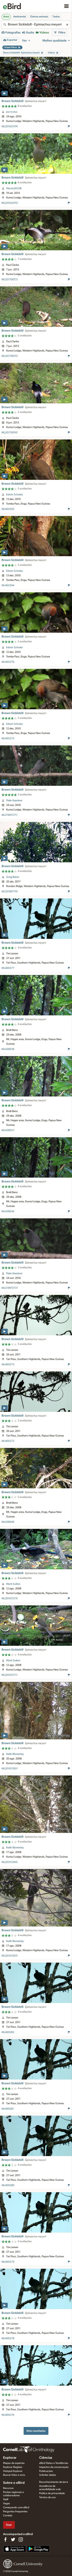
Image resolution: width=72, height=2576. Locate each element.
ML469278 (8, 2338)
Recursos (8, 2488)
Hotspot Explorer (12, 2471)
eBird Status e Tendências (53, 2463)
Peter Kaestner (14, 800)
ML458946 (8, 1522)
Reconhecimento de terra (53, 2482)
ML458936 (8, 1211)
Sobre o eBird (14, 2483)
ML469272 (8, 1441)
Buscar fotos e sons (14, 2475)
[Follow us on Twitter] (13, 2539)
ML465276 (8, 662)
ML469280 (8, 2185)
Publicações (46, 2471)
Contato (7, 2515)
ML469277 (8, 968)
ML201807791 (10, 891)
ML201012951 (10, 1768)
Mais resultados (36, 2430)
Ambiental (19, 16)
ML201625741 (10, 126)
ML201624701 (10, 203)
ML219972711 (9, 815)
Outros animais (39, 16)
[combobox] (36, 24)
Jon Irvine (11, 112)
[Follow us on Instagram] (20, 2539)
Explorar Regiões (12, 2467)
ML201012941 (10, 1862)
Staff (5, 2499)
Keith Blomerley (15, 1754)
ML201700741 (10, 432)
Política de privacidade (52, 2493)
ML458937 (8, 1130)
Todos (56, 16)
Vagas (6, 2503)
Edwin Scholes (14, 494)
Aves (6, 16)
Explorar (10, 2457)
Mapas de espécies (14, 2463)
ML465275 (8, 738)
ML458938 (8, 1049)
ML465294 (8, 585)
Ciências (45, 2457)
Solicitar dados (47, 2475)
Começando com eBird (16, 2507)
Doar (9, 2524)
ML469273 (8, 1364)
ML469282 (8, 2032)
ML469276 (8, 2415)
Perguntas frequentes (15, 2511)
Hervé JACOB (14, 188)
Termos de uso (47, 2497)
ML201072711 (9, 1675)
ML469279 (8, 2262)
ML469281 (8, 2108)
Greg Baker (12, 877)
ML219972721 (10, 1288)
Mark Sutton (13, 1584)
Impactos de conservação (54, 2467)
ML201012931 (10, 1955)
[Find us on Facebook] (5, 2539)
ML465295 (8, 509)
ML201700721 (10, 279)
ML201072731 (10, 1598)
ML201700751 (10, 356)
